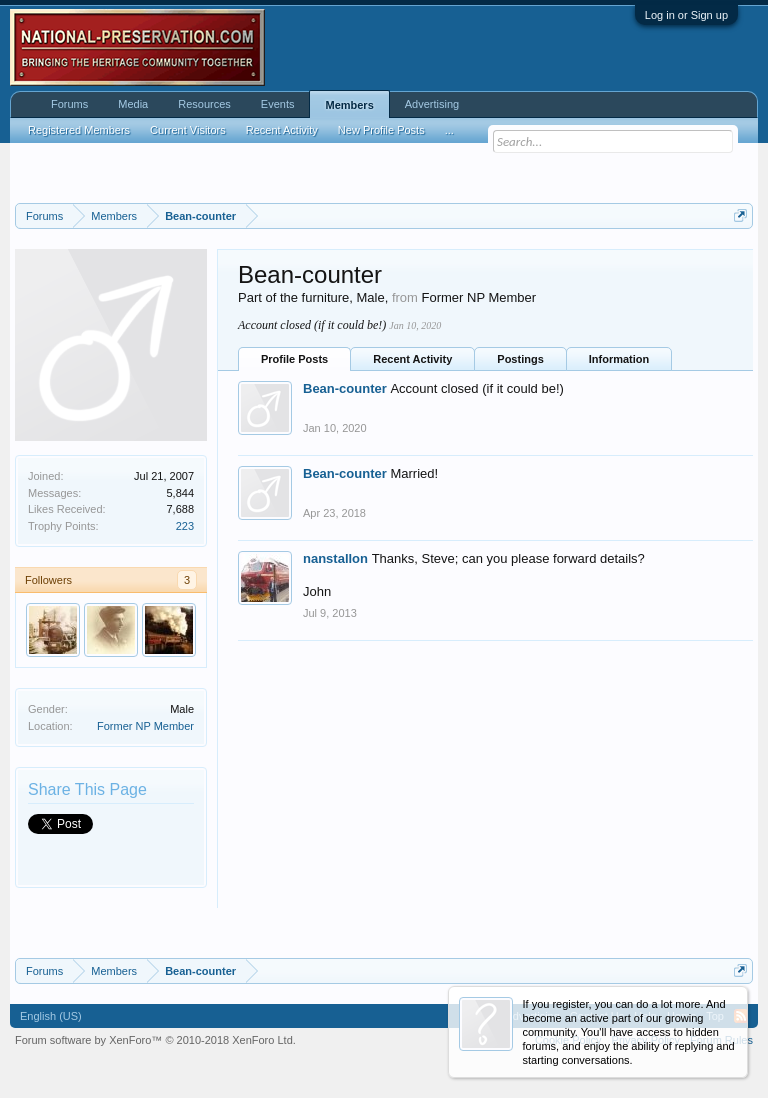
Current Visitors (188, 130)
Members (349, 105)
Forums (69, 104)
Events (278, 104)
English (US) (51, 1016)
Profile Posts (294, 359)
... (449, 130)
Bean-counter (345, 388)
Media (133, 104)
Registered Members (79, 130)
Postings (520, 359)
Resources (204, 104)
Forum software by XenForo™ (155, 1040)
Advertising (432, 104)
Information (619, 359)
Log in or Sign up (686, 15)
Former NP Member (145, 726)
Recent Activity (412, 359)
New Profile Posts (381, 130)
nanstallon (335, 558)
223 (185, 526)
